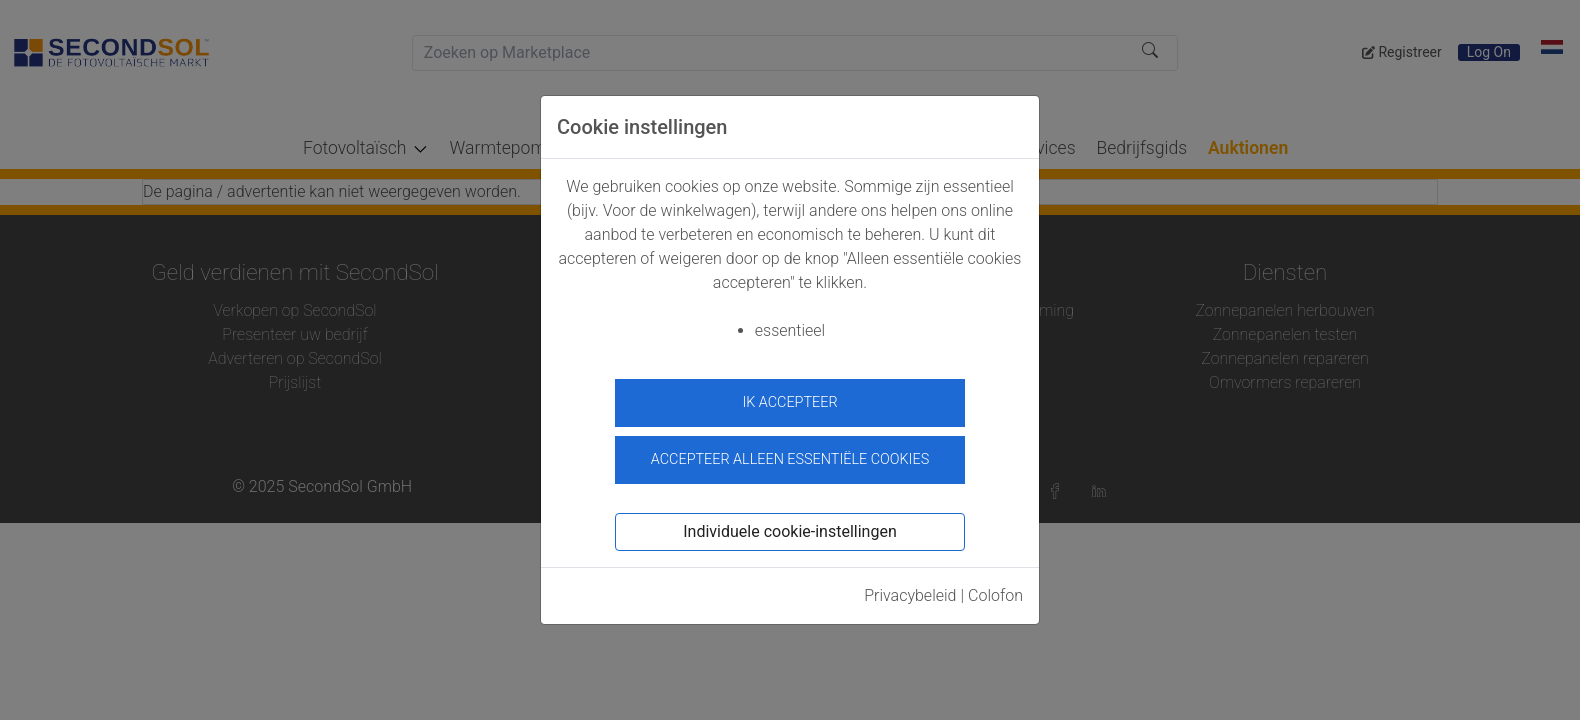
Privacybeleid (910, 591)
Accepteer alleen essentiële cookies (790, 455)
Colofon (995, 591)
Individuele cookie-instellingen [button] (789, 527)
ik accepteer (789, 402)
